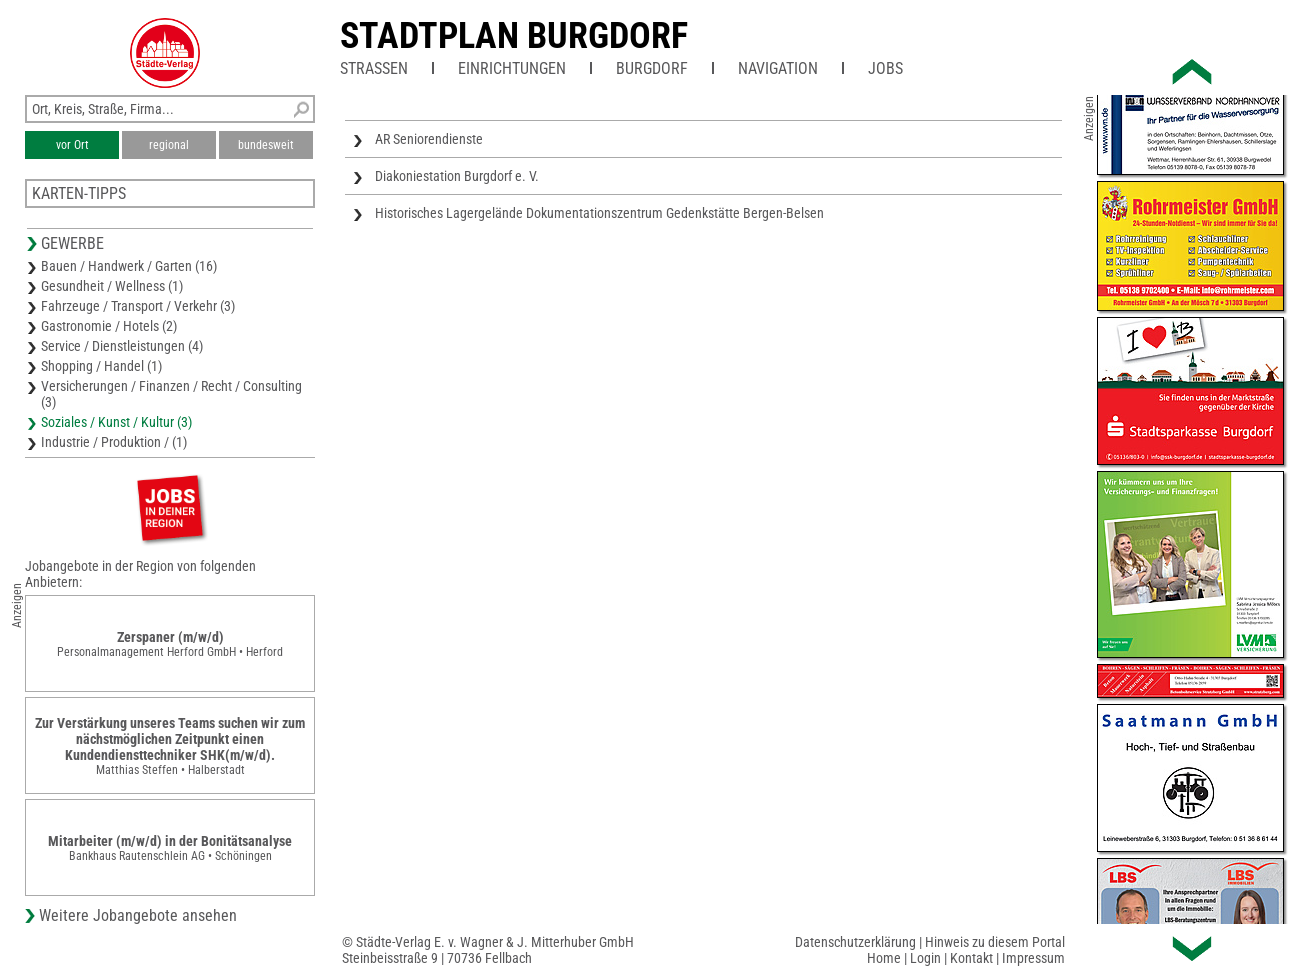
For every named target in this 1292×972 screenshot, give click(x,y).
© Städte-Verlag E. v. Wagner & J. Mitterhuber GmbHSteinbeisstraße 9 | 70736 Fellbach (488, 950)
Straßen (374, 68)
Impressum (1033, 958)
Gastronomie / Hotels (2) (109, 326)
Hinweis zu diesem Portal (995, 942)
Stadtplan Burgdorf (514, 36)
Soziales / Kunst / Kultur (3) (116, 422)
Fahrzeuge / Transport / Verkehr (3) (138, 306)
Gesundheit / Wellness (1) (112, 286)
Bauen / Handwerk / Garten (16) (129, 266)
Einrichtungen (512, 68)
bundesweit (266, 145)
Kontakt (971, 958)
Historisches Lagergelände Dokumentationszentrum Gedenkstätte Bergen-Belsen (599, 213)
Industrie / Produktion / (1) (114, 442)
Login (925, 958)
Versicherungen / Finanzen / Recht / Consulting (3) (171, 394)
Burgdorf (652, 68)
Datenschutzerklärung (855, 942)
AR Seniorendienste (429, 139)
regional (169, 145)
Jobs (885, 68)
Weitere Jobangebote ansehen (138, 915)
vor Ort (72, 145)
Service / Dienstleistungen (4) (122, 346)
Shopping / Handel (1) (101, 366)
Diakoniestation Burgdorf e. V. (457, 176)
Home (884, 958)
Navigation (778, 68)
